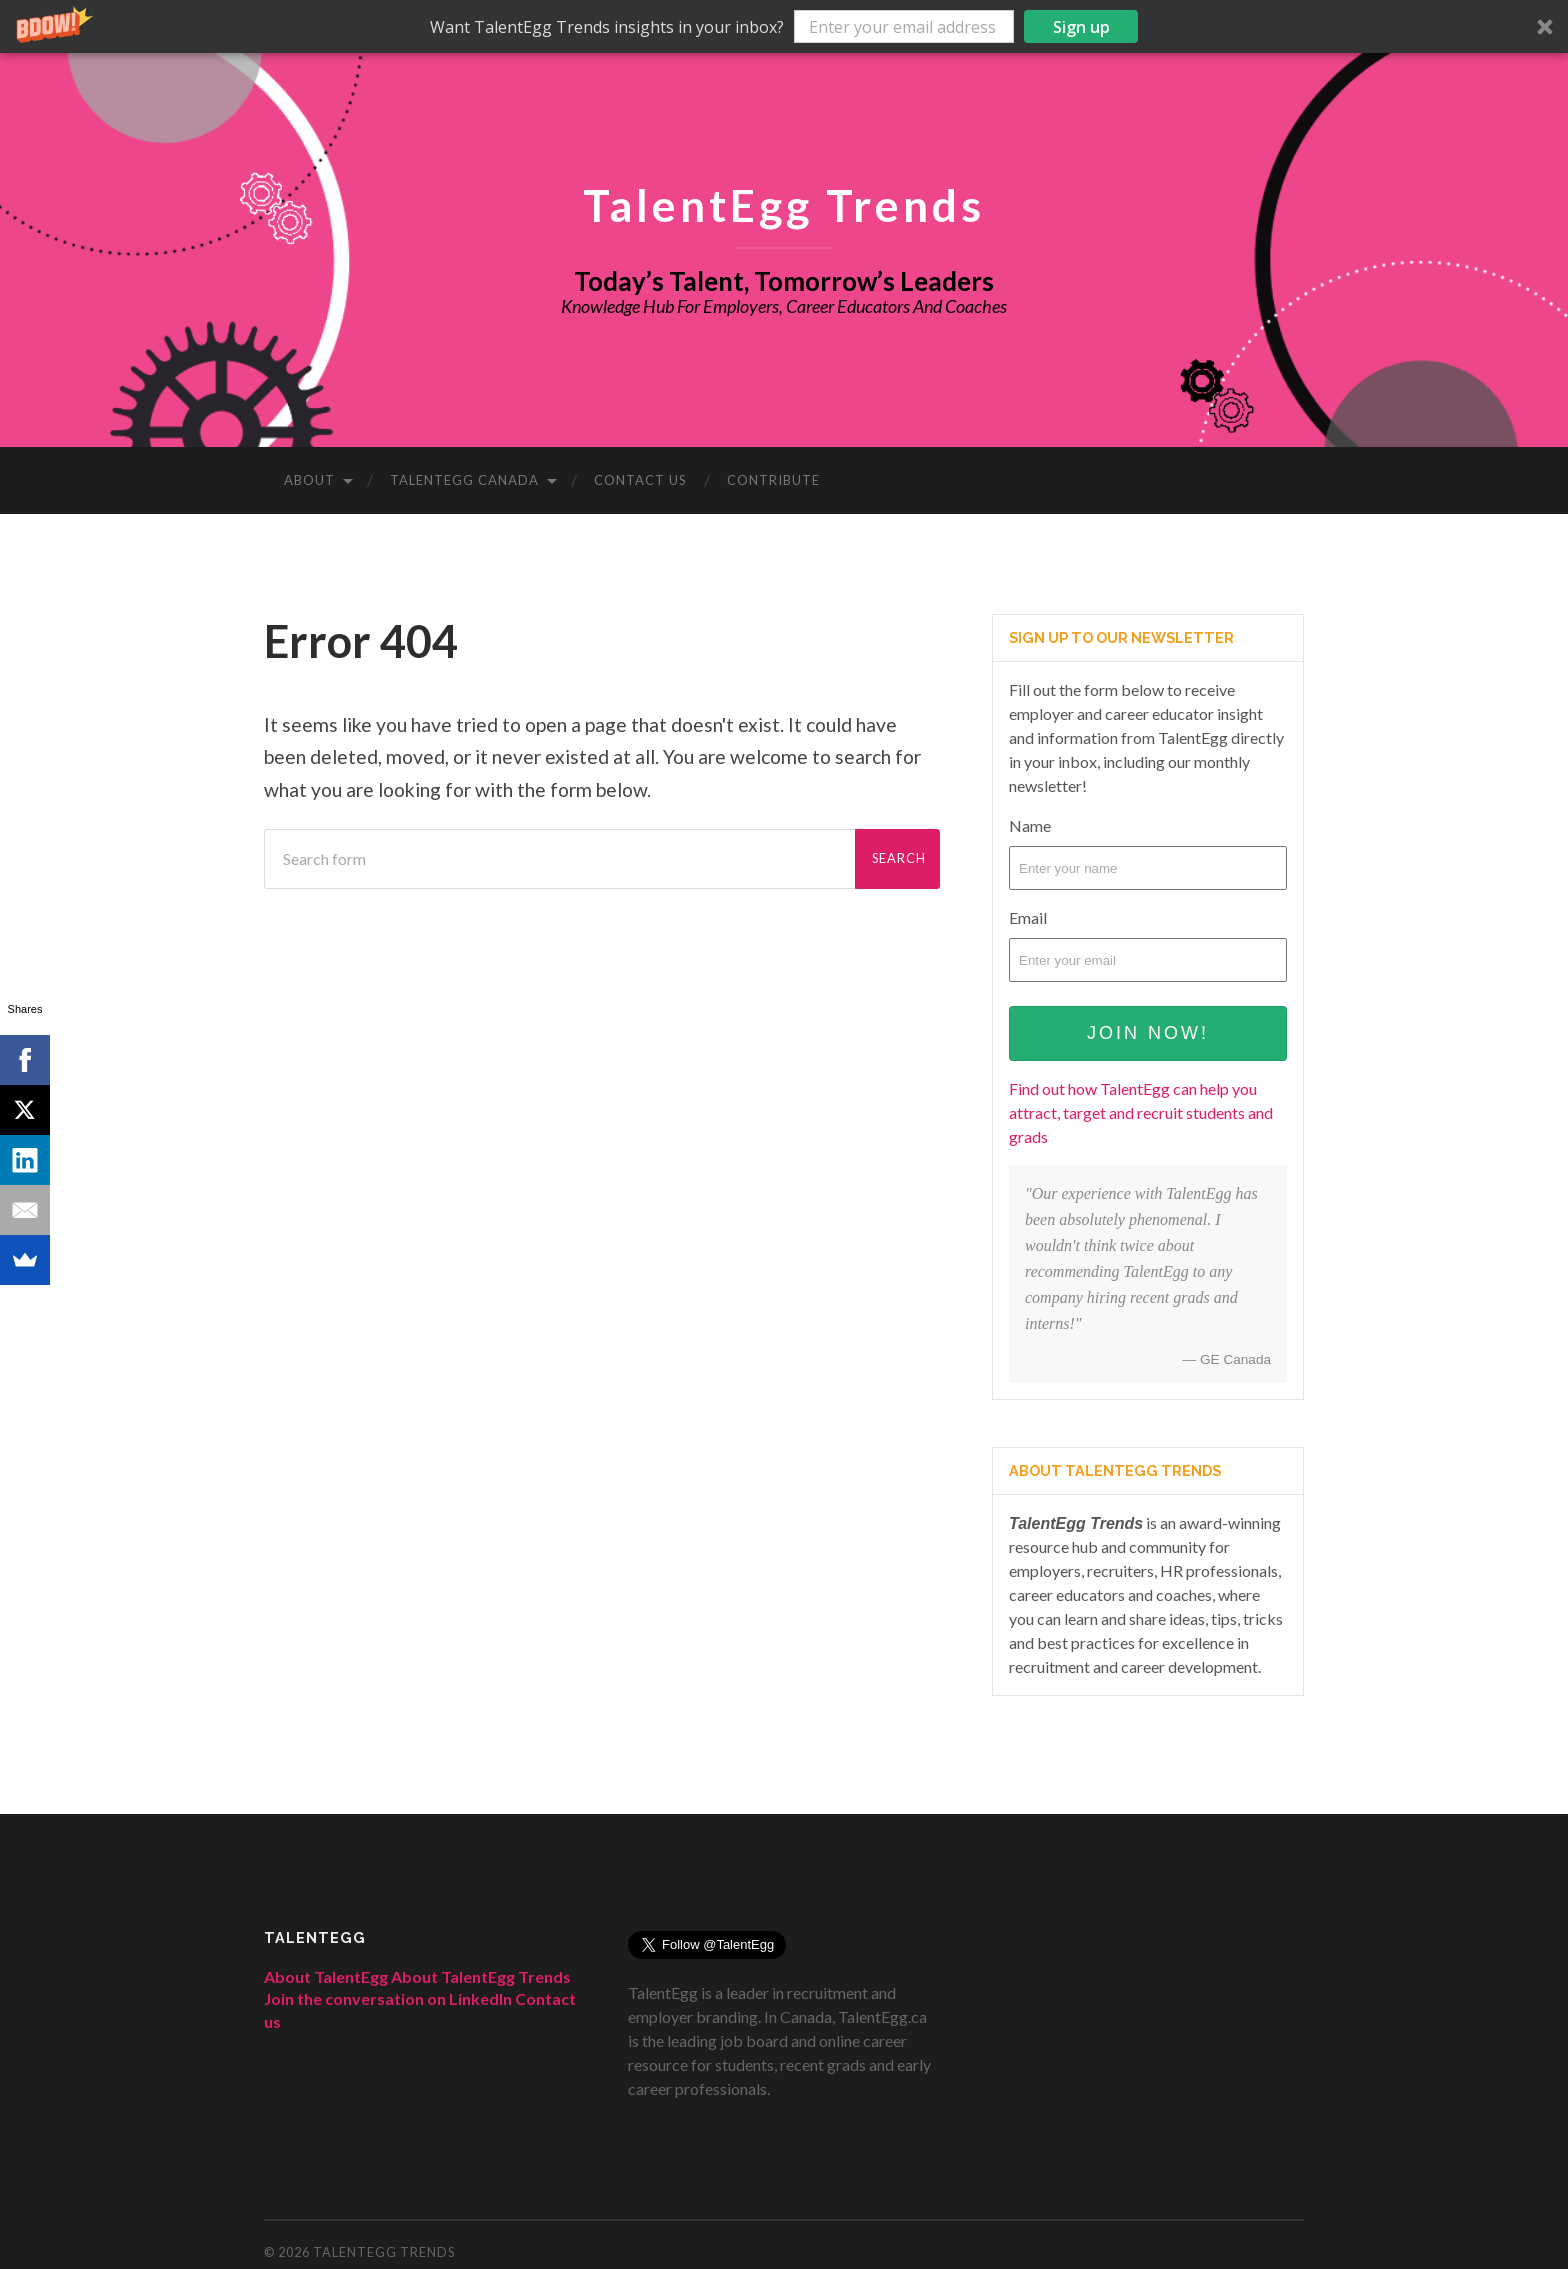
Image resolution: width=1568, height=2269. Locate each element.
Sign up (1081, 27)
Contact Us (640, 480)
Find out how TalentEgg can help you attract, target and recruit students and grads (1141, 1112)
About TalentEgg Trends (481, 1976)
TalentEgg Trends (784, 204)
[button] (784, 26)
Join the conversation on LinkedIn (388, 1998)
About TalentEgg (326, 1976)
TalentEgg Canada (464, 480)
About (309, 480)
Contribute (773, 480)
